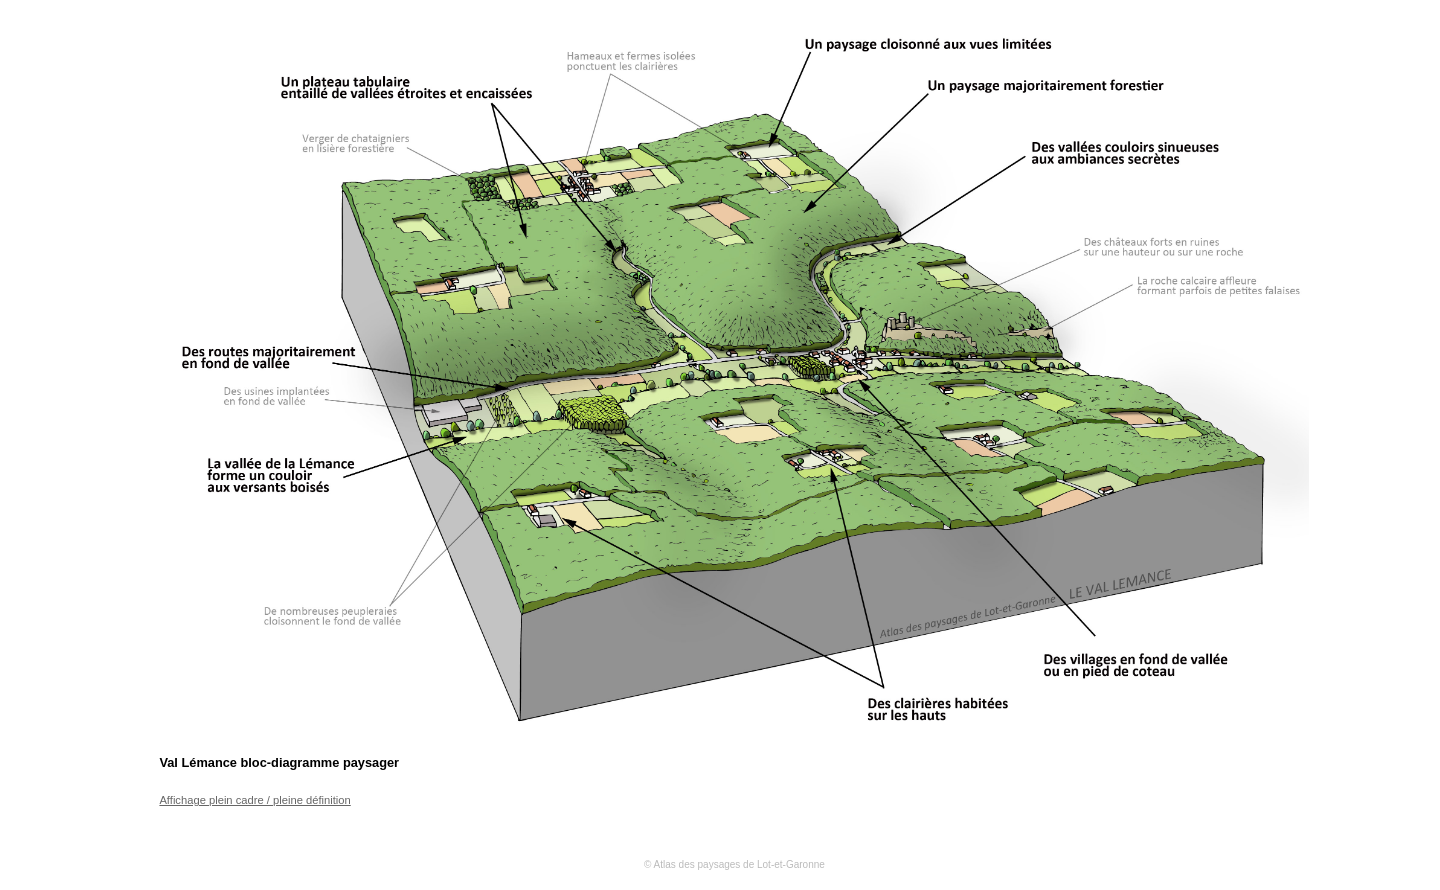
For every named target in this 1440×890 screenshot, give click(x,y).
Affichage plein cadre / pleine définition (254, 800)
